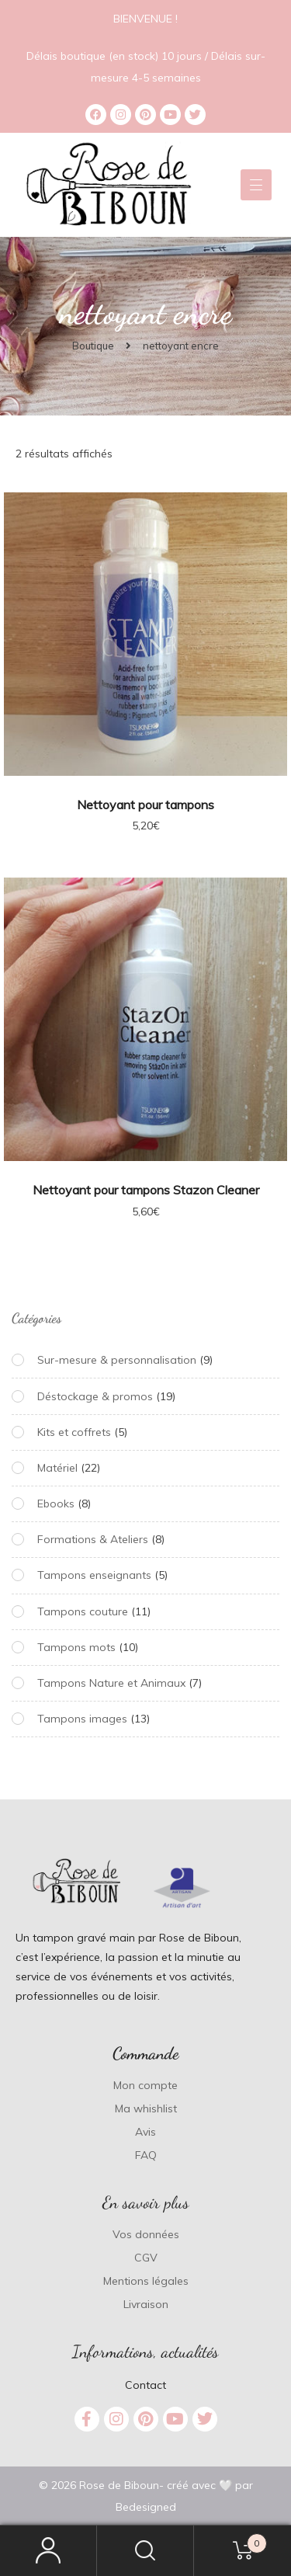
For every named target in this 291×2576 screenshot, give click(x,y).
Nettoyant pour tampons (145, 804)
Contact (145, 2385)
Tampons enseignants (94, 1575)
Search (145, 2551)
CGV (146, 2258)
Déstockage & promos (95, 1396)
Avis (145, 2132)
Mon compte (145, 2085)
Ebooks (55, 1503)
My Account (48, 2551)
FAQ (146, 2155)
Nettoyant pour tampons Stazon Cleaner (146, 1190)
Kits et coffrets (74, 1432)
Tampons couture (82, 1611)
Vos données (146, 2234)
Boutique (93, 345)
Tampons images (82, 1719)
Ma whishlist (146, 2108)
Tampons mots (76, 1647)
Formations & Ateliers (92, 1539)
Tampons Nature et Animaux (111, 1683)
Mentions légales (146, 2281)
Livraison (145, 2304)
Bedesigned (146, 2507)
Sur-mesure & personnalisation (116, 1360)
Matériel (57, 1468)
